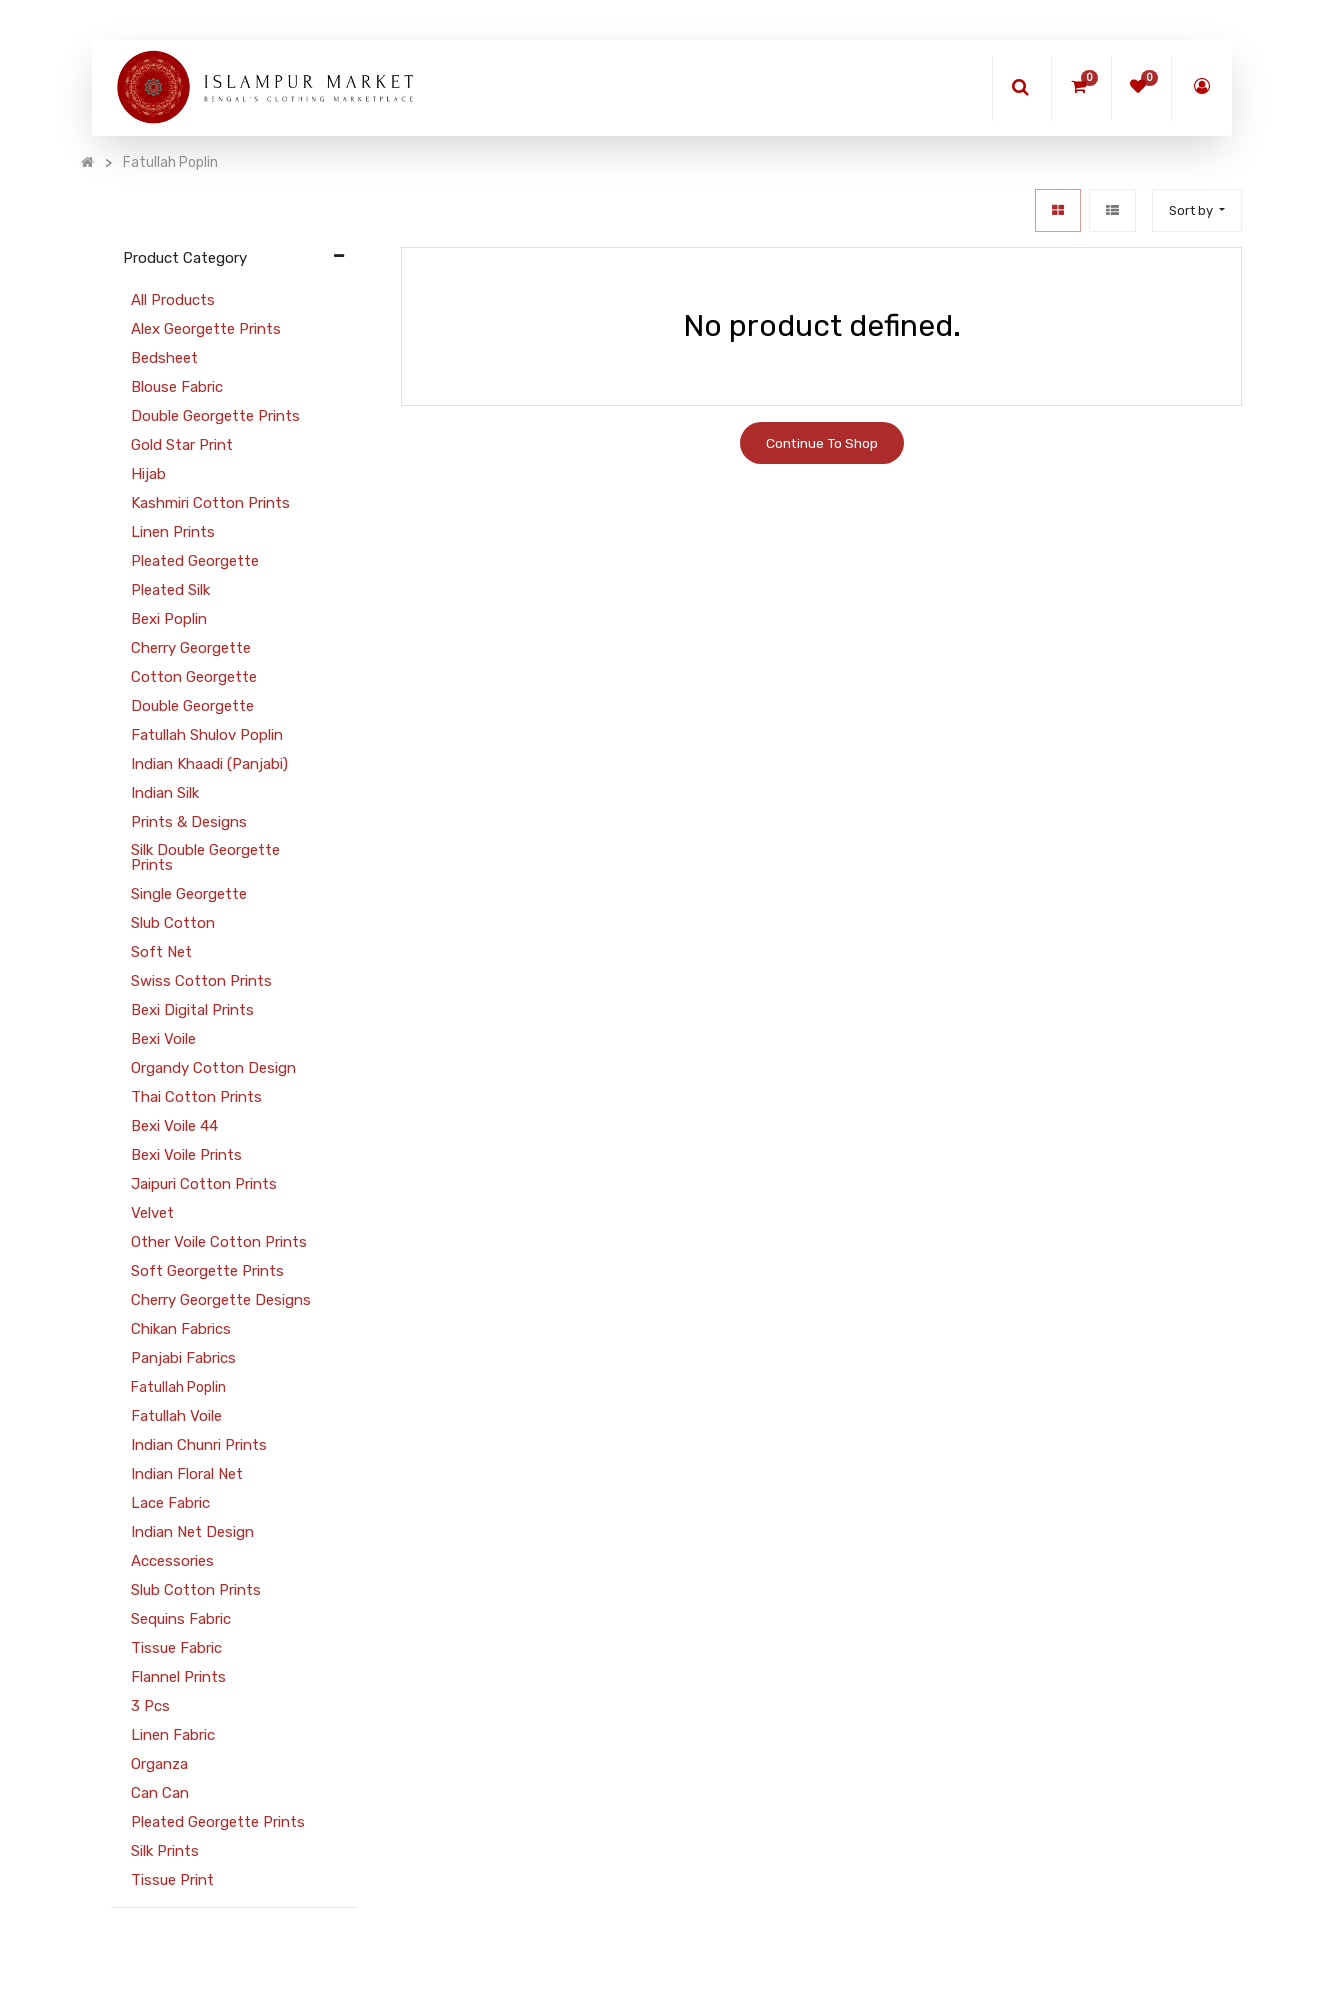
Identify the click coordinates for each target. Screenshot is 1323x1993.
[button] (1197, 210)
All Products (173, 300)
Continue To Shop (822, 443)
